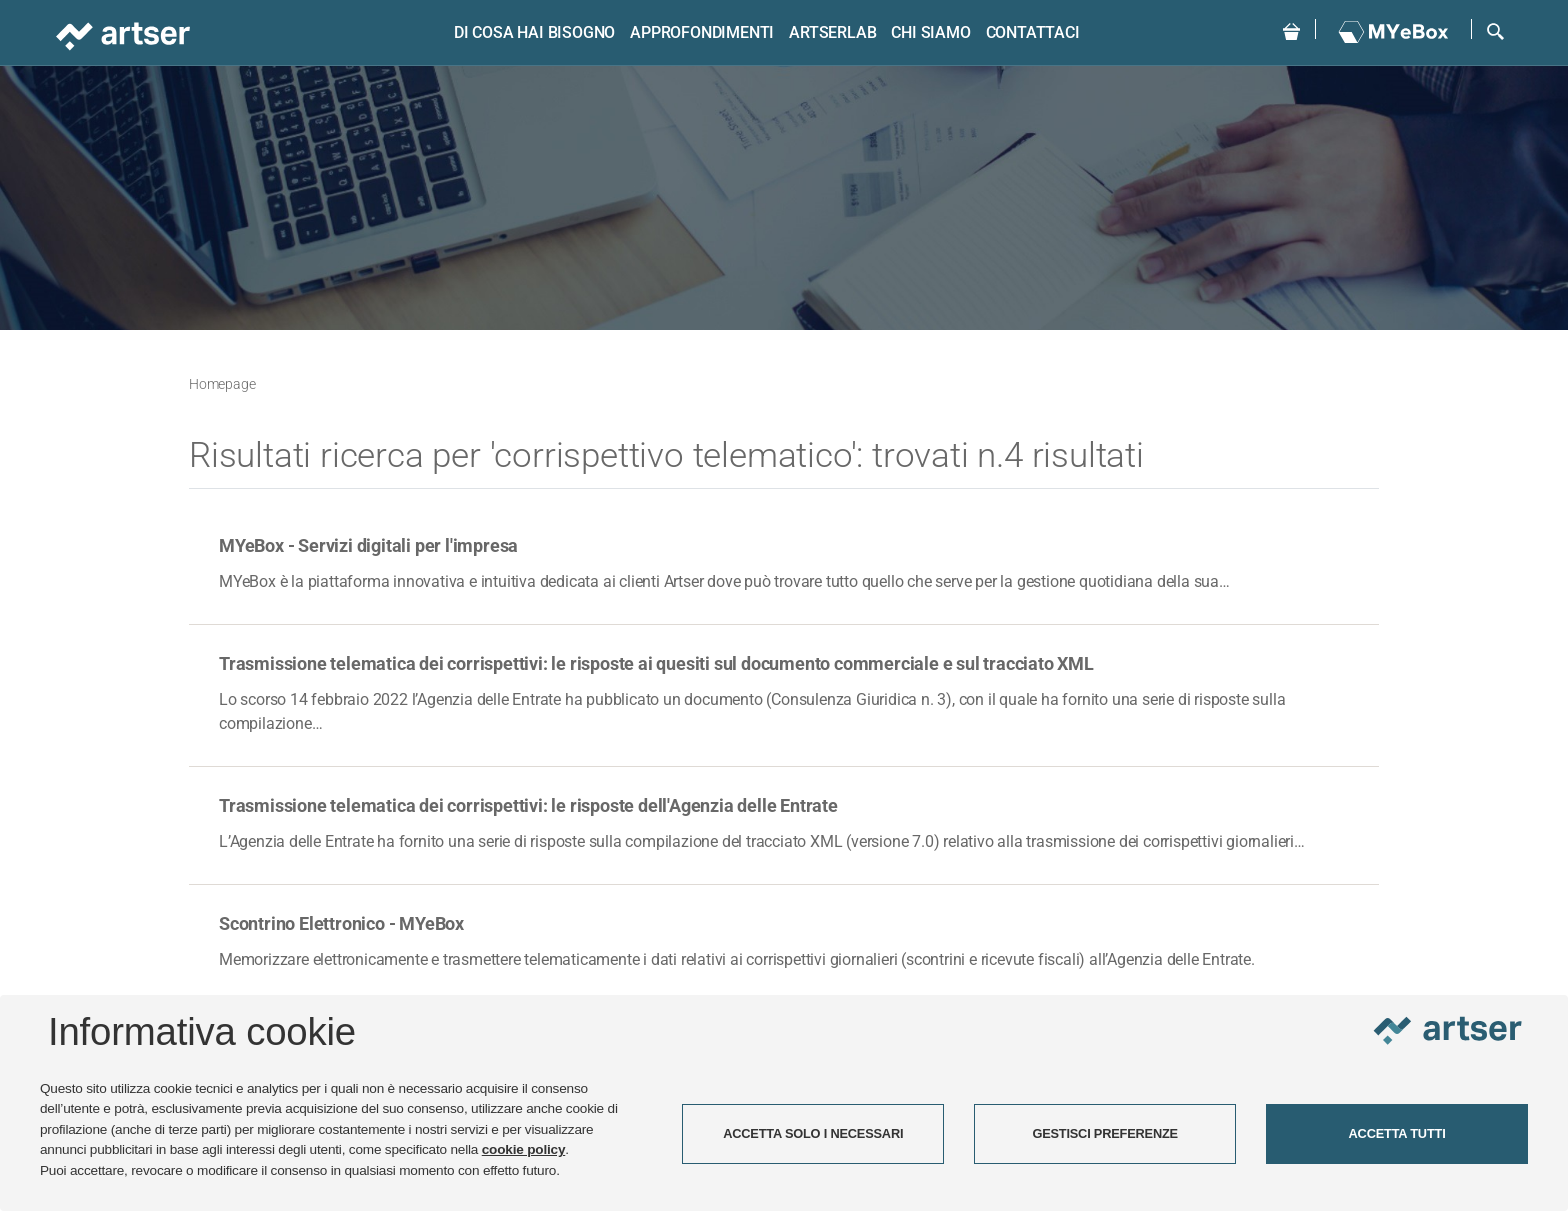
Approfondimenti (702, 32)
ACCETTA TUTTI (1397, 1133)
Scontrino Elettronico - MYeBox (341, 923)
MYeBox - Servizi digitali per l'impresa (368, 545)
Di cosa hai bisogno (534, 32)
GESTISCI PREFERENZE (1105, 1133)
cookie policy (524, 1149)
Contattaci (1033, 32)
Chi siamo (930, 32)
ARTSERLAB (832, 32)
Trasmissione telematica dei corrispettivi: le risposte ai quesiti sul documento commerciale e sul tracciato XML (656, 663)
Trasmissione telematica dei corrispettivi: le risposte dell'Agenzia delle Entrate (528, 805)
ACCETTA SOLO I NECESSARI (813, 1133)
